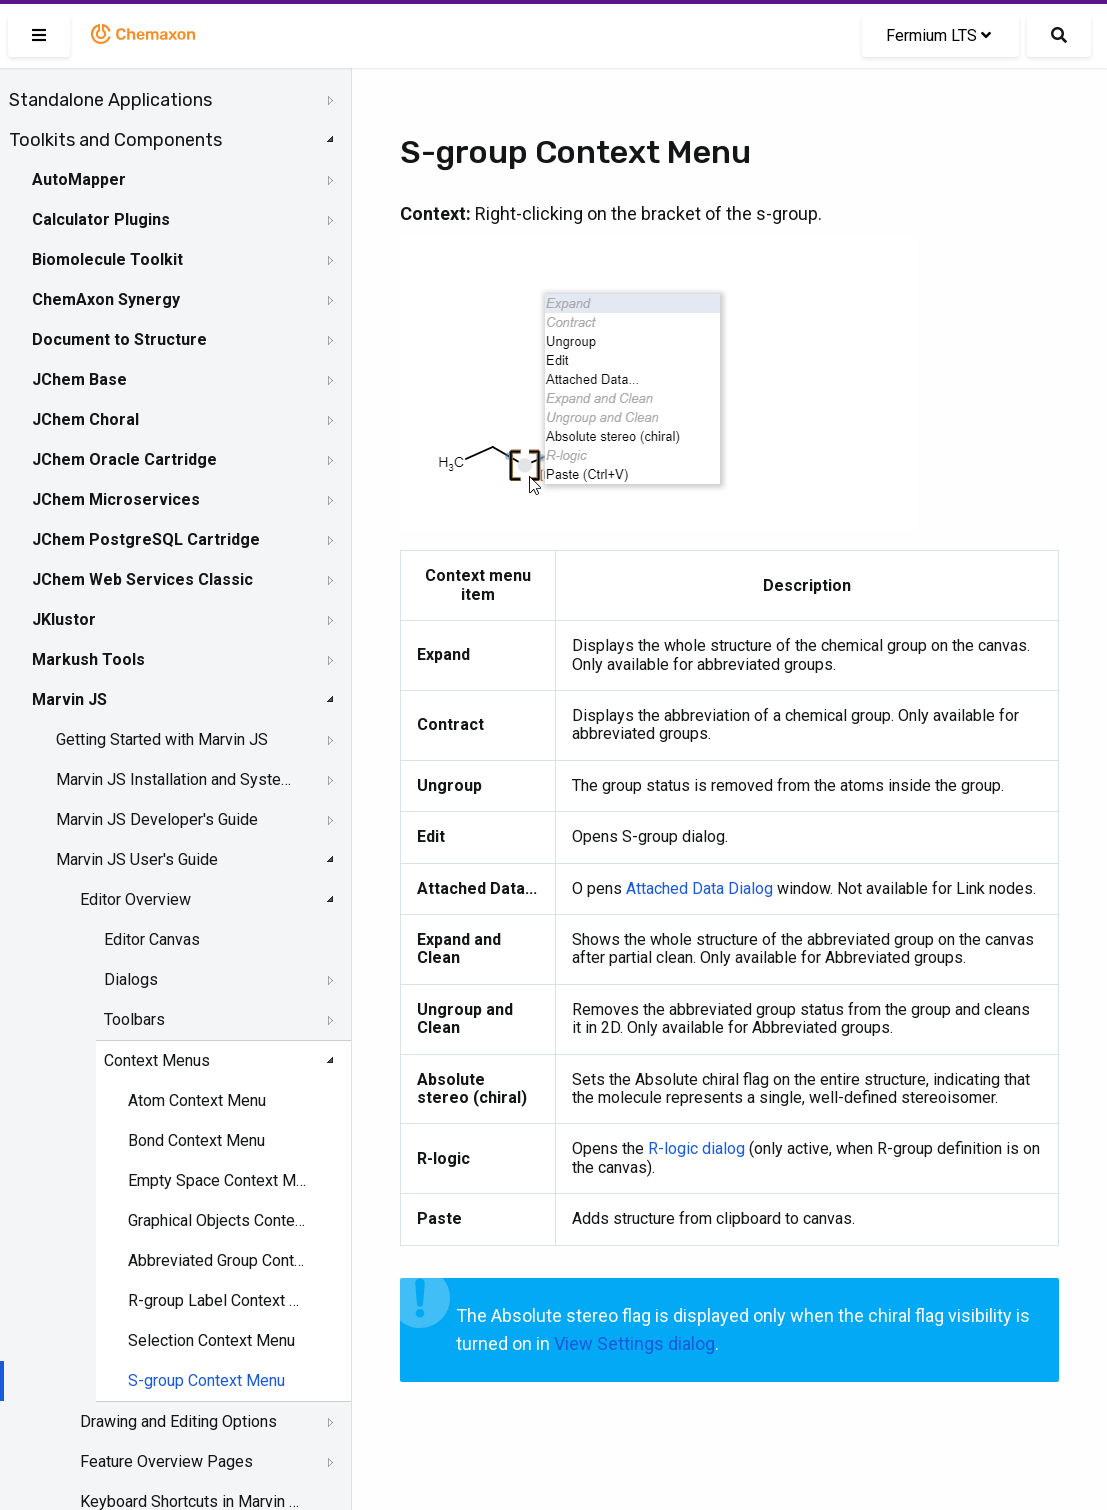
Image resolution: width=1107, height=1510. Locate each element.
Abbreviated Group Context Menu (220, 1260)
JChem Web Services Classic (142, 579)
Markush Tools (88, 659)
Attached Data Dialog (699, 888)
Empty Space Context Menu (220, 1180)
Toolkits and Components (115, 140)
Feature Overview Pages (166, 1461)
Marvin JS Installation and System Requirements (177, 779)
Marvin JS (69, 699)
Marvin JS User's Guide (137, 859)
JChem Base (79, 379)
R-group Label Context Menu (220, 1300)
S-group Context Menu (206, 1380)
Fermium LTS (938, 35)
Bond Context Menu (196, 1140)
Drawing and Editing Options (178, 1421)
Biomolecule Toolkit (107, 259)
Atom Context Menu (197, 1100)
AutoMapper (79, 179)
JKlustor (64, 619)
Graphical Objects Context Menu (220, 1220)
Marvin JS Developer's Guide (157, 819)
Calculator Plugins (101, 219)
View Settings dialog (634, 1343)
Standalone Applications (110, 100)
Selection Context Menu (211, 1340)
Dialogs (131, 979)
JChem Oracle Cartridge (124, 459)
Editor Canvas (152, 939)
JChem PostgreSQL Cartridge (146, 539)
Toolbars (134, 1019)
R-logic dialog (696, 1148)
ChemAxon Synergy (106, 299)
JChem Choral (85, 419)
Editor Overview (135, 899)
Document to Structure (119, 339)
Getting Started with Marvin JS (162, 739)
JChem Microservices (116, 499)
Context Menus (157, 1060)
